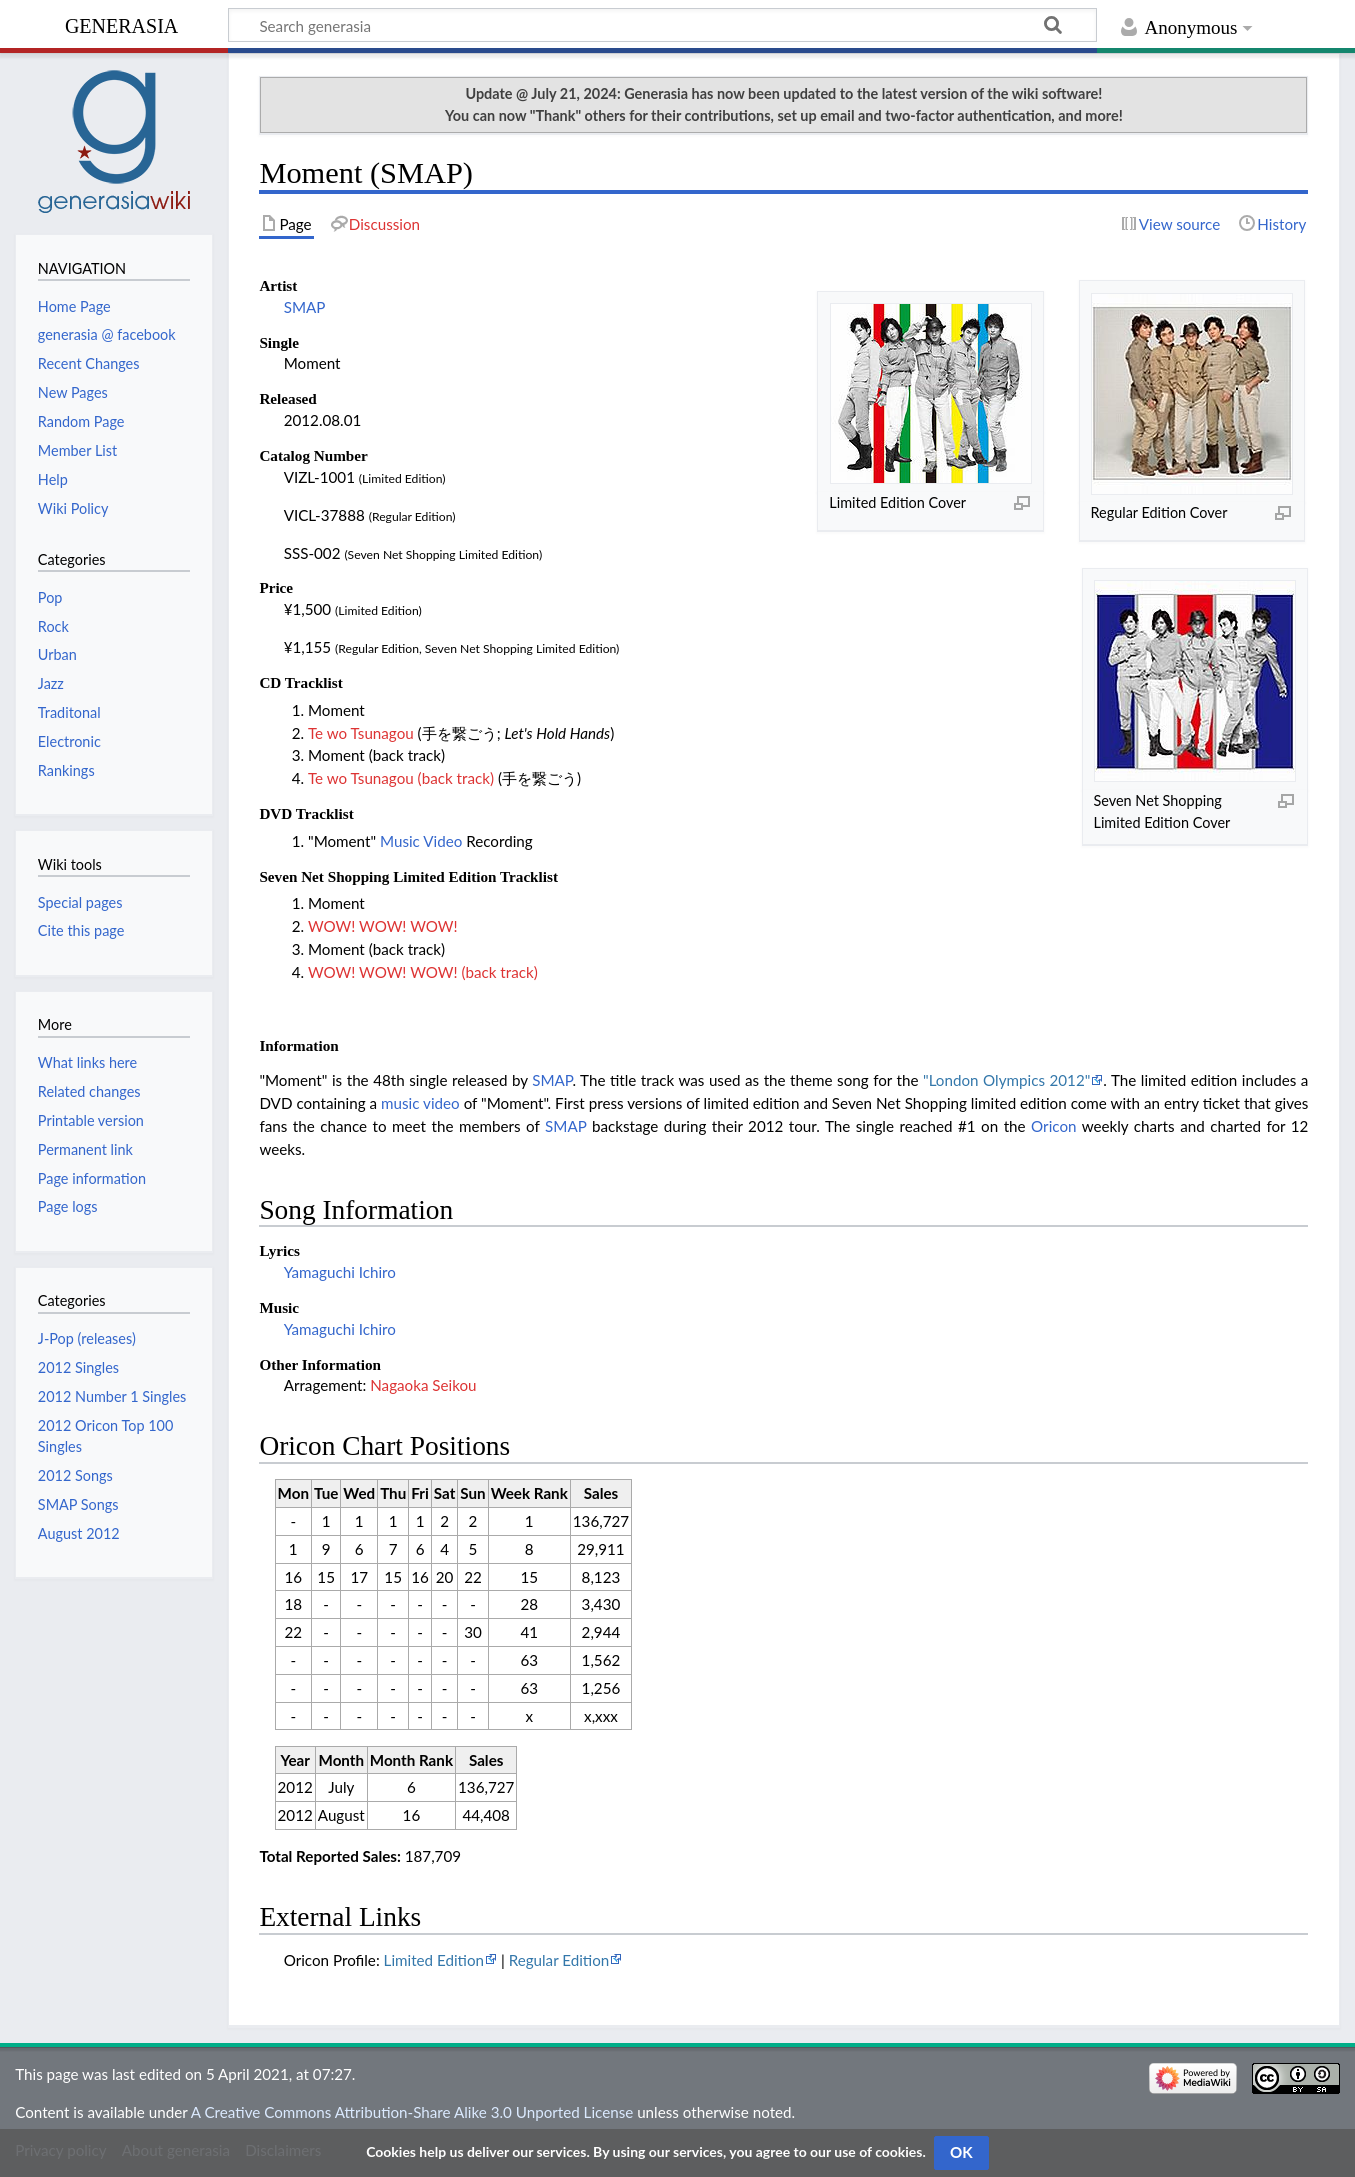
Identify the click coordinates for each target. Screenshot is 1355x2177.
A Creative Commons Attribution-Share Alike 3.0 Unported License (412, 2112)
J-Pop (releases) (87, 1338)
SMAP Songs (78, 1504)
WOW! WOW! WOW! (383, 926)
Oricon (1053, 1126)
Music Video (421, 841)
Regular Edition (559, 1960)
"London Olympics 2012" (1006, 1080)
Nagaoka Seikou (423, 1385)
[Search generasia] (662, 25)
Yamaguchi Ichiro (340, 1272)
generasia (121, 23)
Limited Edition (434, 1960)
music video (420, 1103)
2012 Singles (78, 1367)
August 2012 (79, 1533)
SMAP (305, 307)
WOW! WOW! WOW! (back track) (423, 972)
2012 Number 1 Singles (112, 1396)
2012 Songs (75, 1475)
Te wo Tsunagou (361, 733)
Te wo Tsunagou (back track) (401, 778)
